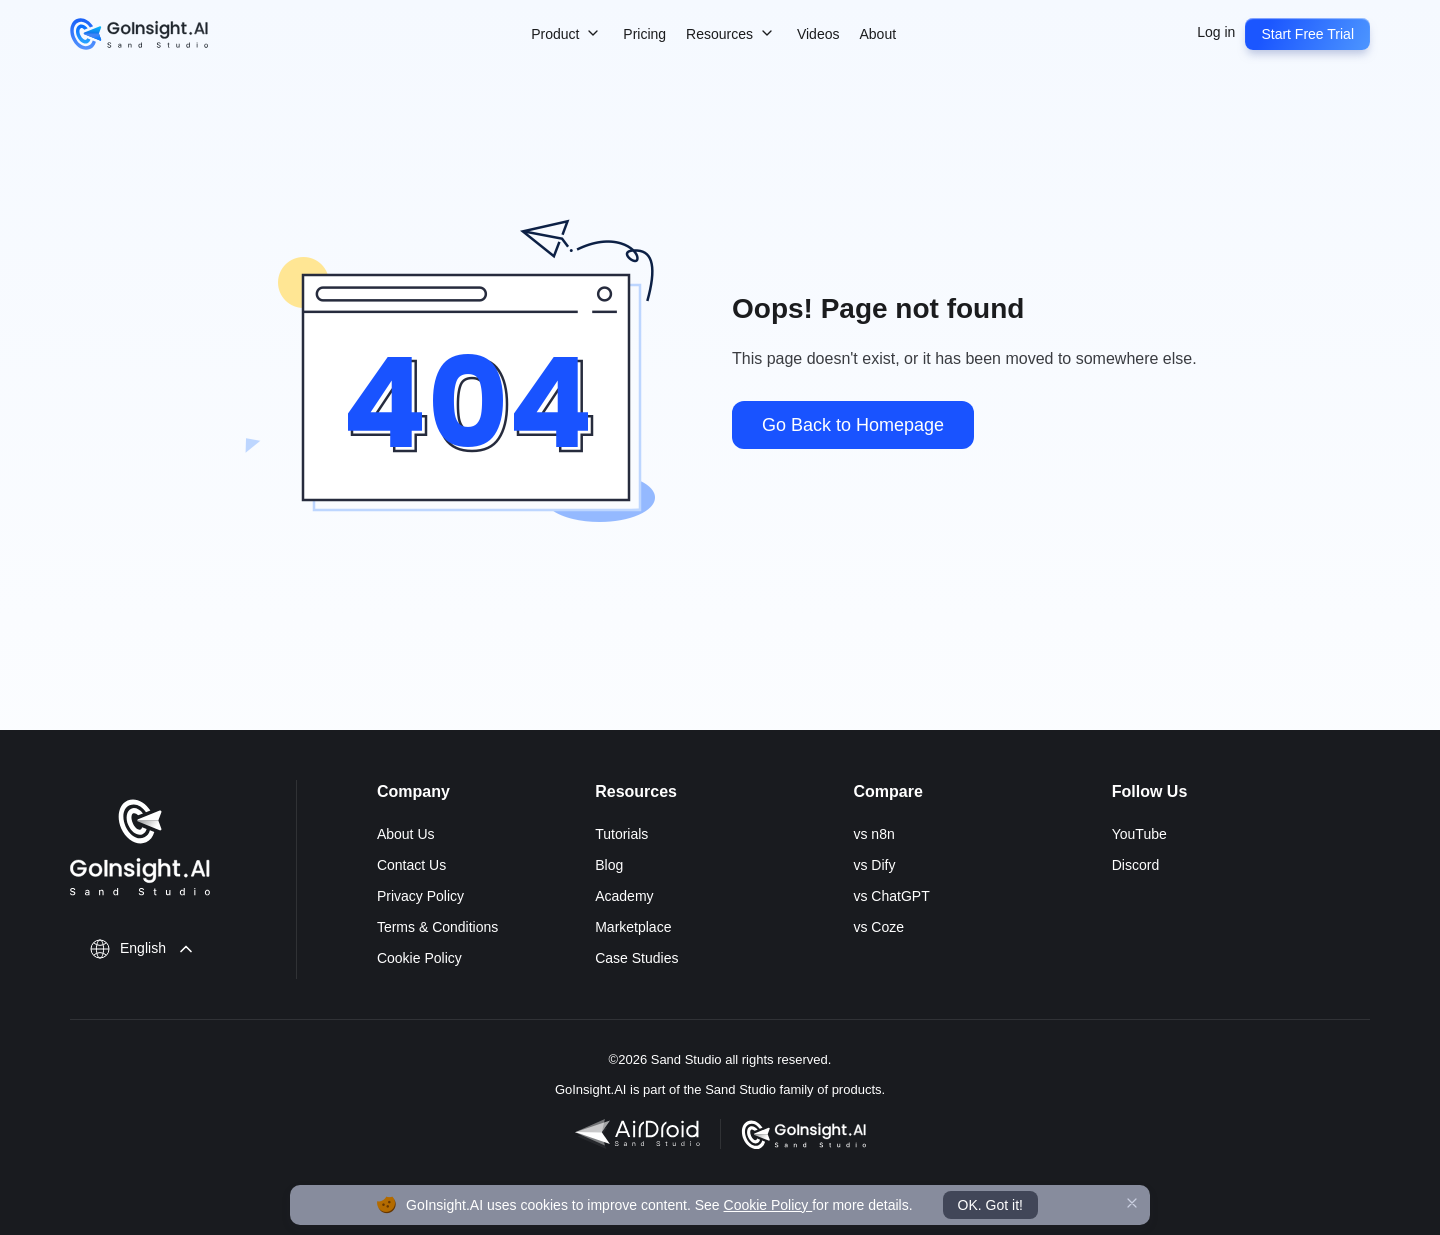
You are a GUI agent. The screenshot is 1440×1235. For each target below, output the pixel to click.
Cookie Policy (419, 958)
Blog (609, 865)
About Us (406, 834)
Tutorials (621, 834)
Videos (818, 34)
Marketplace (633, 927)
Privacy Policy (420, 896)
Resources (731, 35)
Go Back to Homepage (853, 425)
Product (567, 35)
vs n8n (873, 834)
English (143, 948)
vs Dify (874, 865)
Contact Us (411, 865)
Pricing (644, 34)
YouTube (1139, 834)
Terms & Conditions (437, 927)
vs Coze (878, 927)
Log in (1216, 32)
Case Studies (636, 958)
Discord (1135, 865)
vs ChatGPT (891, 896)
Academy (624, 896)
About (877, 34)
